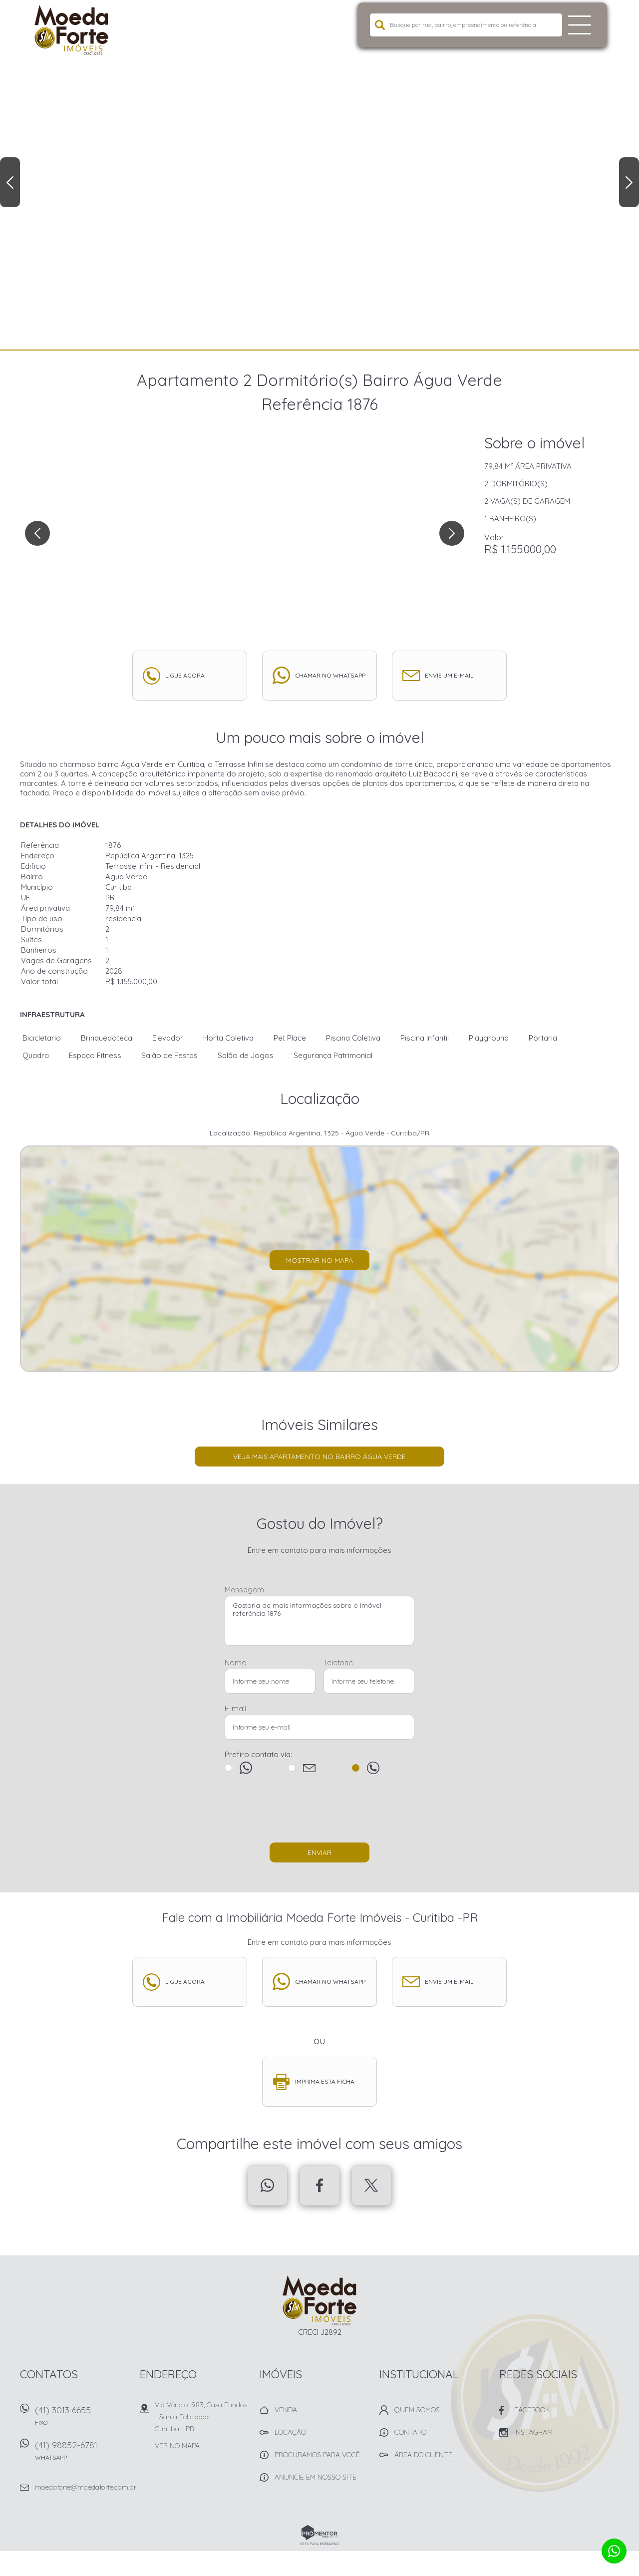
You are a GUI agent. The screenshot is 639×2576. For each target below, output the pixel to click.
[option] (319, 175)
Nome (235, 1662)
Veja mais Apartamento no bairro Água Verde (319, 1456)
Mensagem (244, 1589)
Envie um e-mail (449, 675)
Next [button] (629, 182)
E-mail (235, 1708)
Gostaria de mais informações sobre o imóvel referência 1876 (319, 1621)
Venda (286, 2409)
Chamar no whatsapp (330, 675)
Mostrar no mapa (319, 1260)
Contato (410, 2432)
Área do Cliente (423, 2454)
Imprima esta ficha (324, 2081)
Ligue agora (185, 675)
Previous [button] (10, 182)
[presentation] (319, 1813)
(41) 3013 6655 (82, 2419)
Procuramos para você (317, 2454)
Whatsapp (268, 2186)
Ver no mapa (177, 2445)
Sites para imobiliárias (319, 2544)
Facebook (319, 2186)
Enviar (319, 1852)
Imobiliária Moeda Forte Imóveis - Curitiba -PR (319, 2300)
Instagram (533, 2432)
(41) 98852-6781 (82, 2454)
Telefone (338, 1662)
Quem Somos (417, 2409)
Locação (290, 2432)
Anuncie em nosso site (315, 2477)
